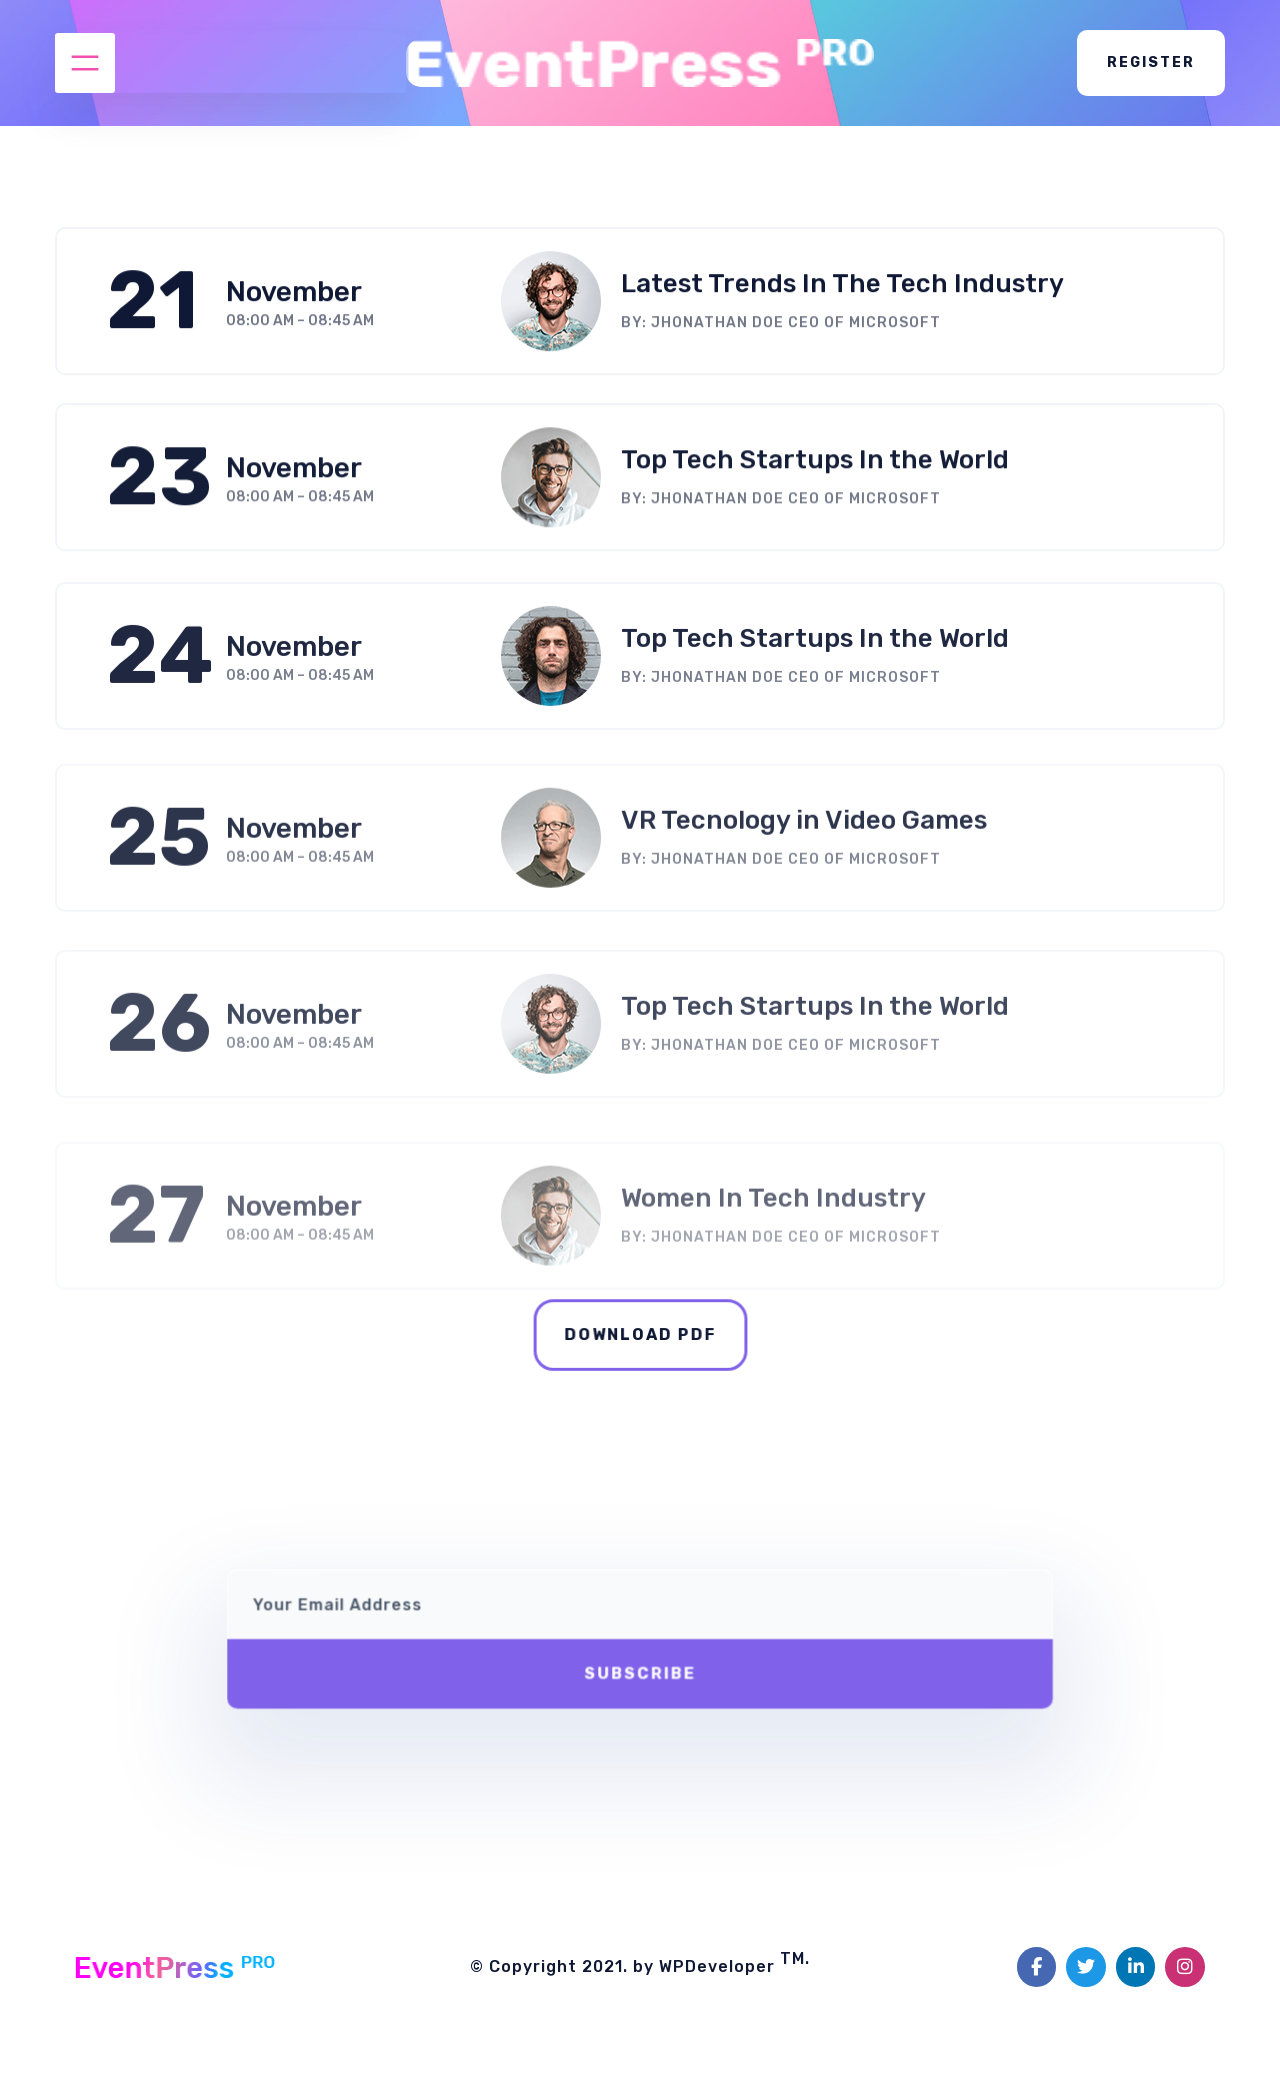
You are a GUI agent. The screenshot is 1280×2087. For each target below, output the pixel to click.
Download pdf (640, 1334)
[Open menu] (85, 63)
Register (1151, 62)
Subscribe (640, 1662)
